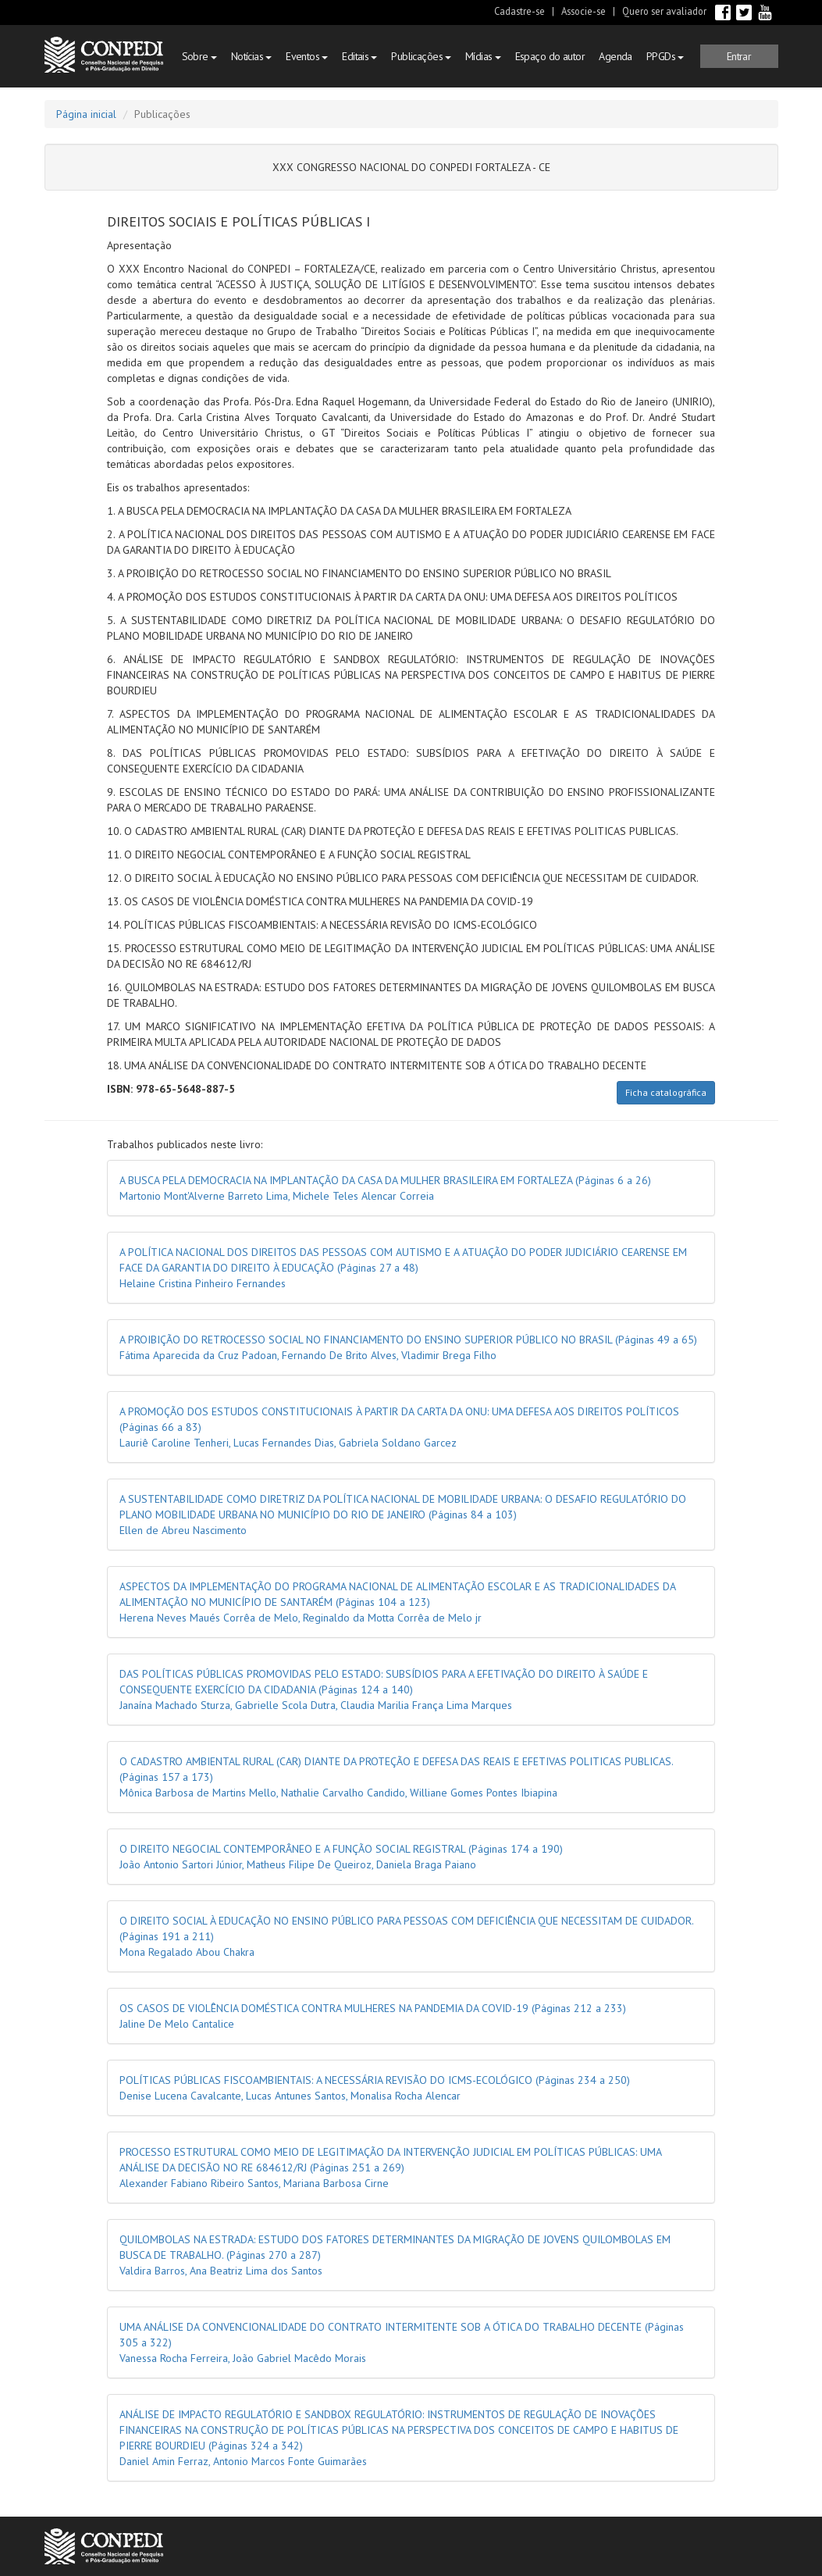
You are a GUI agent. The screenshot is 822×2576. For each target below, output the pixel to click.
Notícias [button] (251, 56)
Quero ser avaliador (664, 11)
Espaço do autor (550, 56)
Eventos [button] (307, 56)
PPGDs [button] (665, 56)
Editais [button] (359, 56)
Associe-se (583, 11)
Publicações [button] (421, 56)
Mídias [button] (483, 56)
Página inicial (86, 114)
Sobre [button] (199, 56)
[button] (739, 56)
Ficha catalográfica (665, 1092)
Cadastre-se (519, 11)
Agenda (615, 56)
